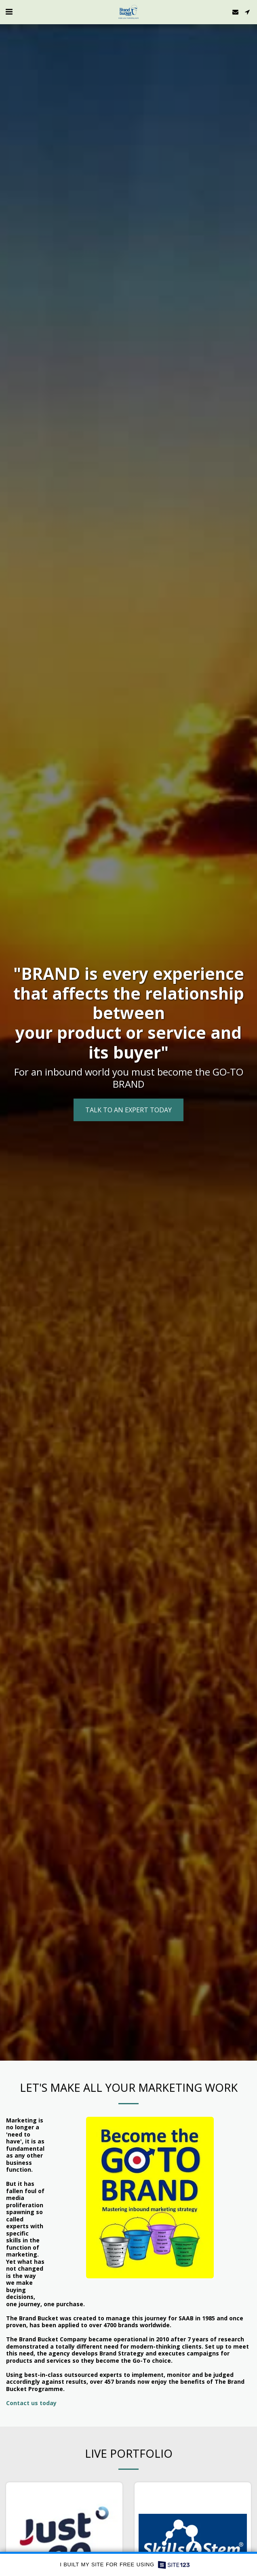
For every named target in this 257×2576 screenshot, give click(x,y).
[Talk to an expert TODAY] (128, 1110)
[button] (9, 11)
